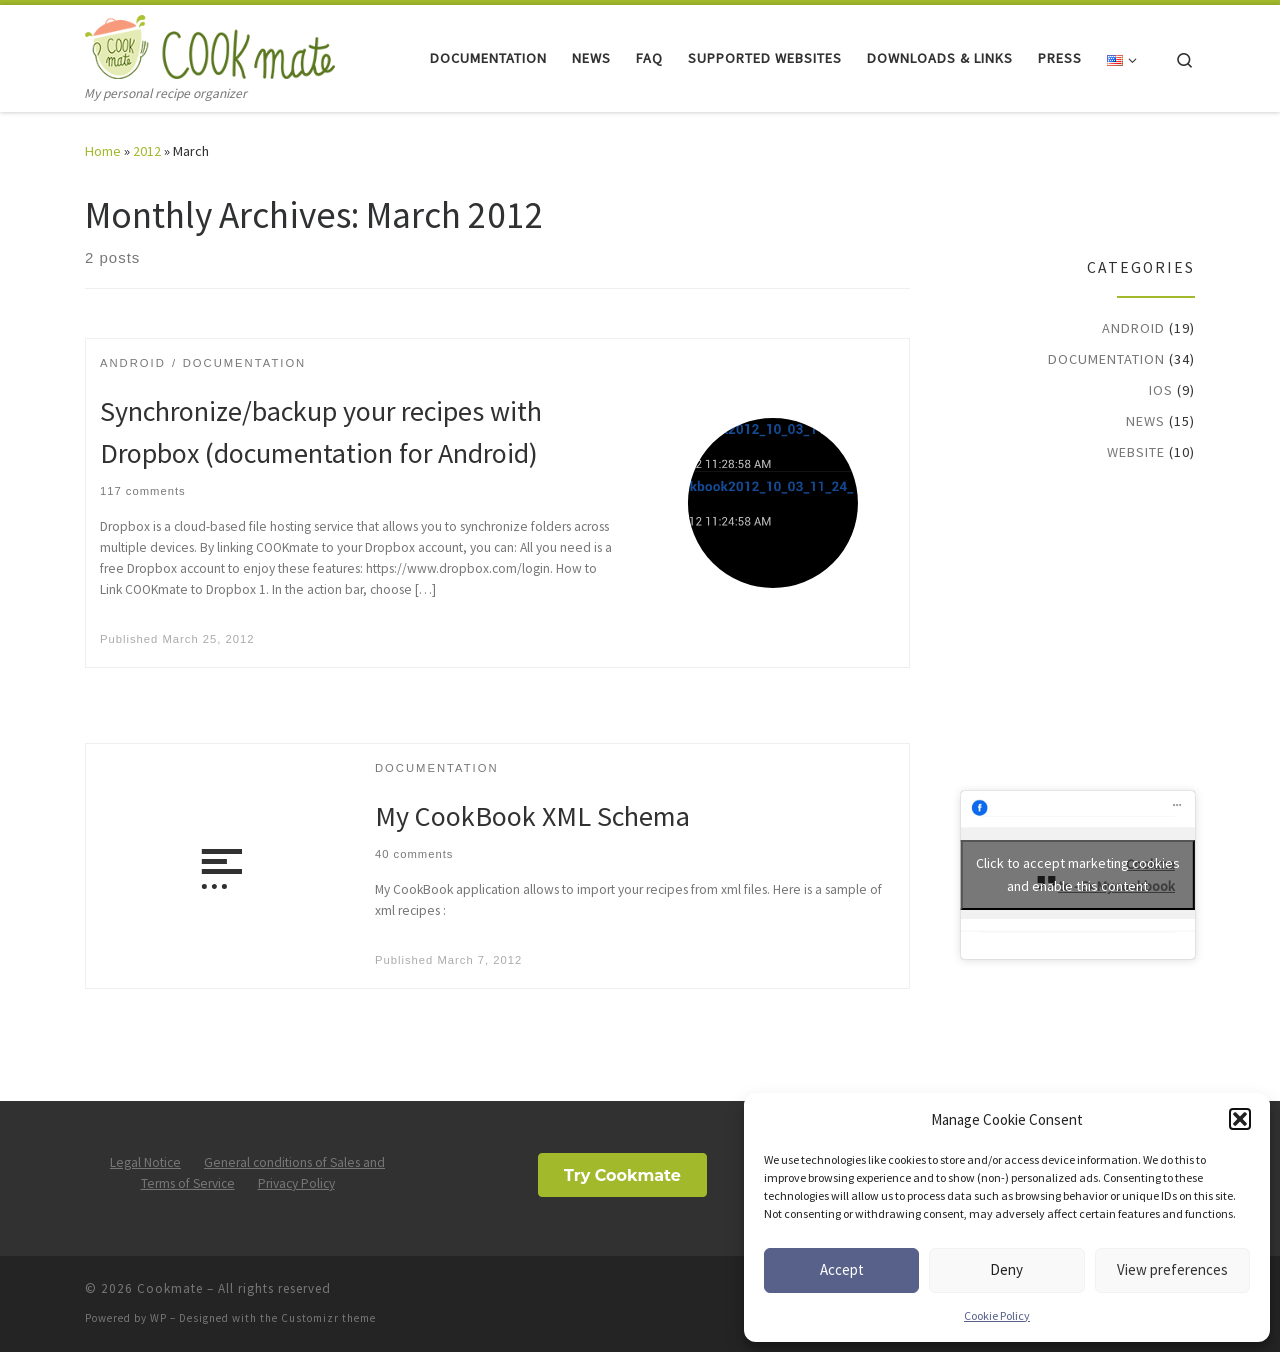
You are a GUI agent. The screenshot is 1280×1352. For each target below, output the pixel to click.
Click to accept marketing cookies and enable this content (1078, 874)
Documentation (1106, 359)
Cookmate (170, 1288)
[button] (1240, 1119)
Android (1133, 328)
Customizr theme (328, 1318)
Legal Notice (145, 1162)
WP (158, 1318)
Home (103, 151)
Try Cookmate (622, 1175)
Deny (1006, 1269)
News (1145, 421)
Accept (842, 1269)
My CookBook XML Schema (532, 816)
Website (1136, 452)
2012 (147, 151)
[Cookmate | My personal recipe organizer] (210, 43)
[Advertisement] (1086, 624)
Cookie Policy (997, 1315)
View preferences (1172, 1269)
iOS (1161, 390)
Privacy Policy (296, 1183)
